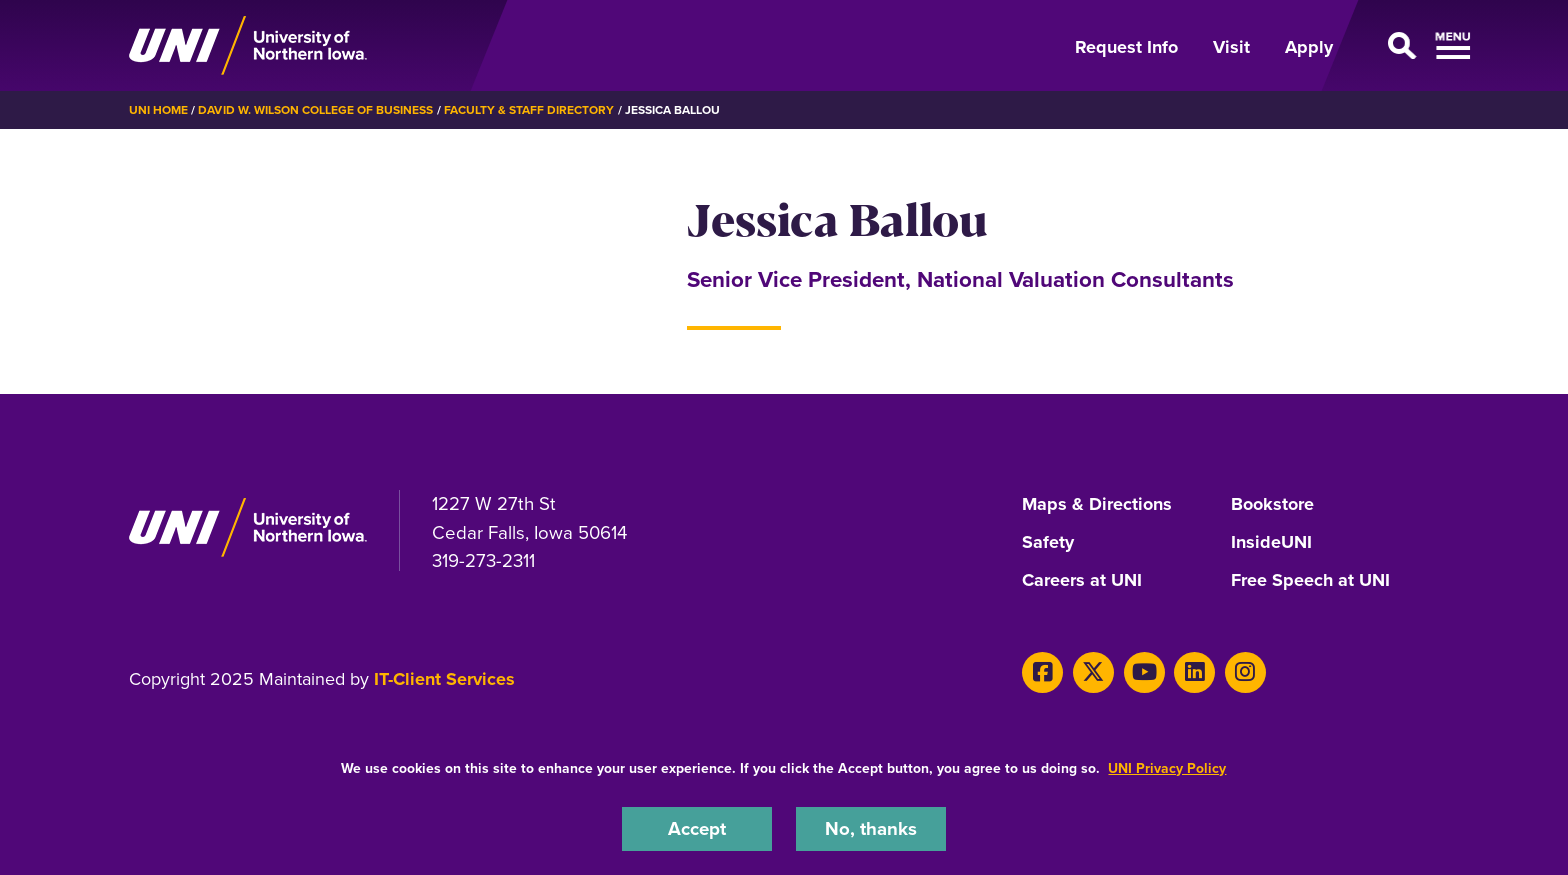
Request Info (1126, 47)
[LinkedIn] (1194, 672)
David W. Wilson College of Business (315, 110)
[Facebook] (1042, 672)
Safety (1048, 543)
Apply (1309, 47)
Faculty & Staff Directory (529, 110)
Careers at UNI (1082, 581)
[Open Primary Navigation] (1398, 46)
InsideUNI (1271, 543)
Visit (1231, 47)
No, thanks (871, 828)
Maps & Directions (1097, 505)
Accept (697, 828)
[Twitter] (1093, 672)
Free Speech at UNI (1310, 581)
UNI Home (158, 110)
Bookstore (1272, 505)
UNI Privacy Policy (1167, 768)
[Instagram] (1245, 672)
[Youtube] (1144, 672)
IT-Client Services (444, 679)
